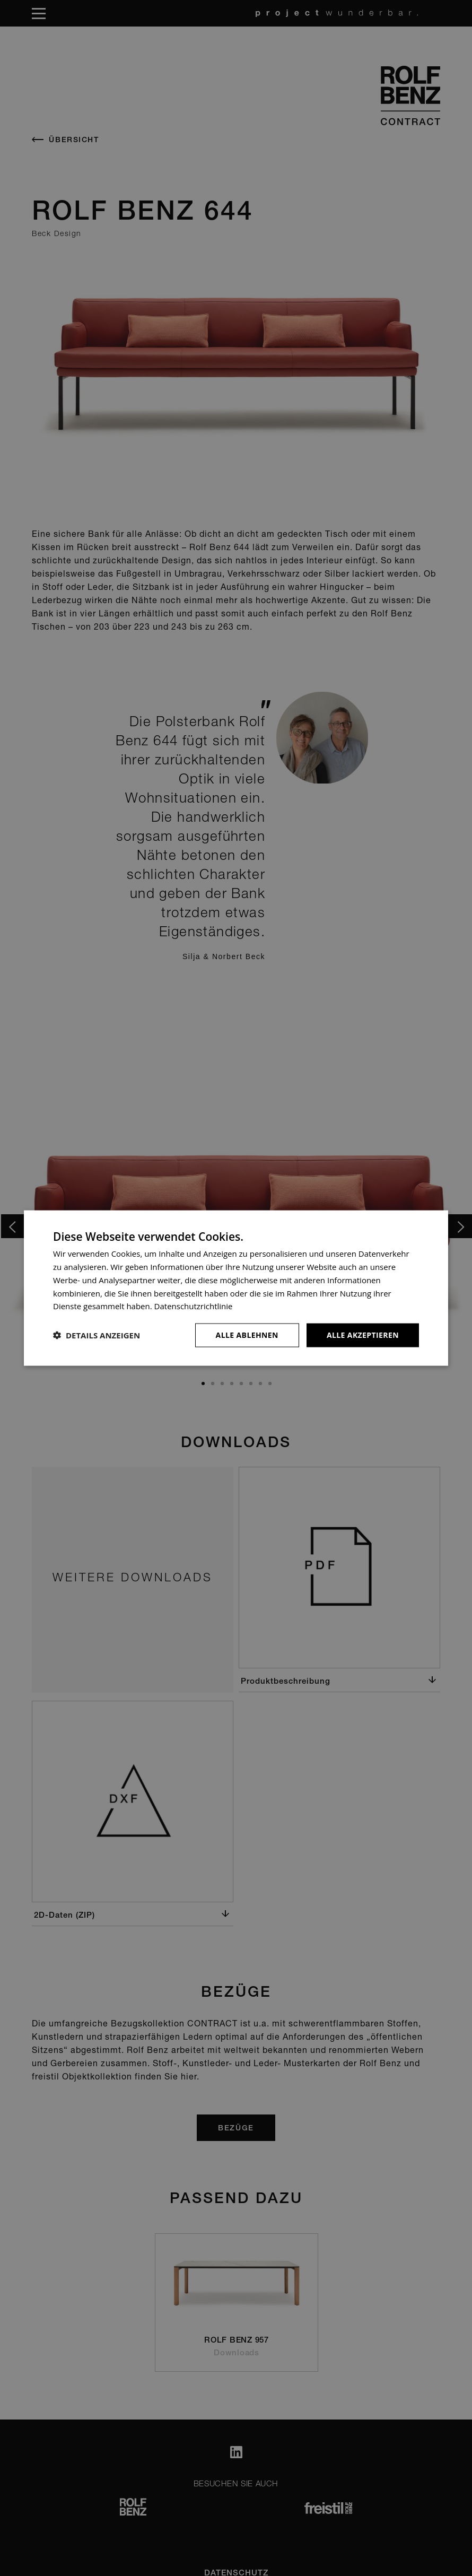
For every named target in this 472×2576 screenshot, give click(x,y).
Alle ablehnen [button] (247, 1335)
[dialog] (236, 1288)
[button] (96, 1335)
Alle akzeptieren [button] (363, 1335)
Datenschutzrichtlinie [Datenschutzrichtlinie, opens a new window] (193, 1306)
